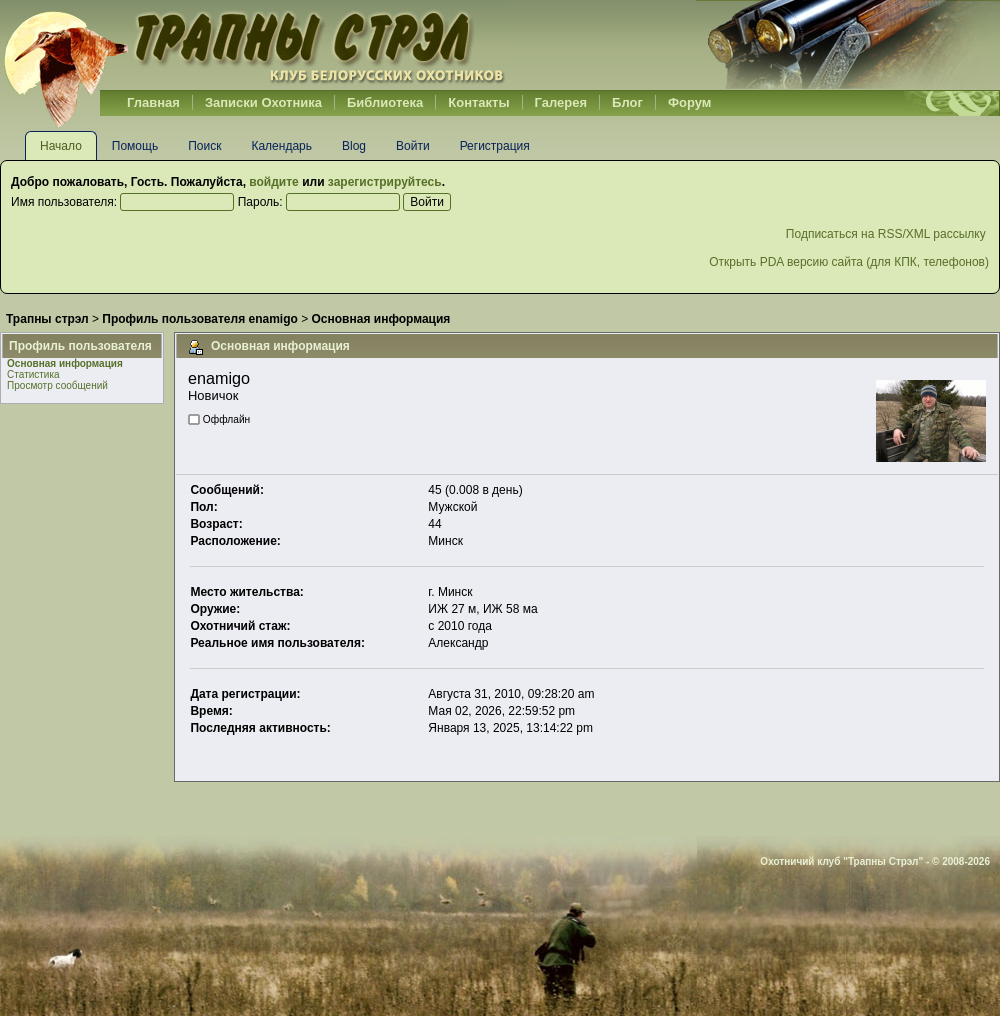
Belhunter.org (254, 45)
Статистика (33, 374)
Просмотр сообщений (57, 385)
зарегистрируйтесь (385, 182)
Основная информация (65, 363)
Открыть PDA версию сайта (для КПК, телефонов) (849, 262)
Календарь (281, 146)
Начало (61, 146)
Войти (413, 146)
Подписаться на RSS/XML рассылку (887, 234)
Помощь (135, 146)
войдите (273, 182)
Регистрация (495, 146)
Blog (354, 146)
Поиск (204, 146)
